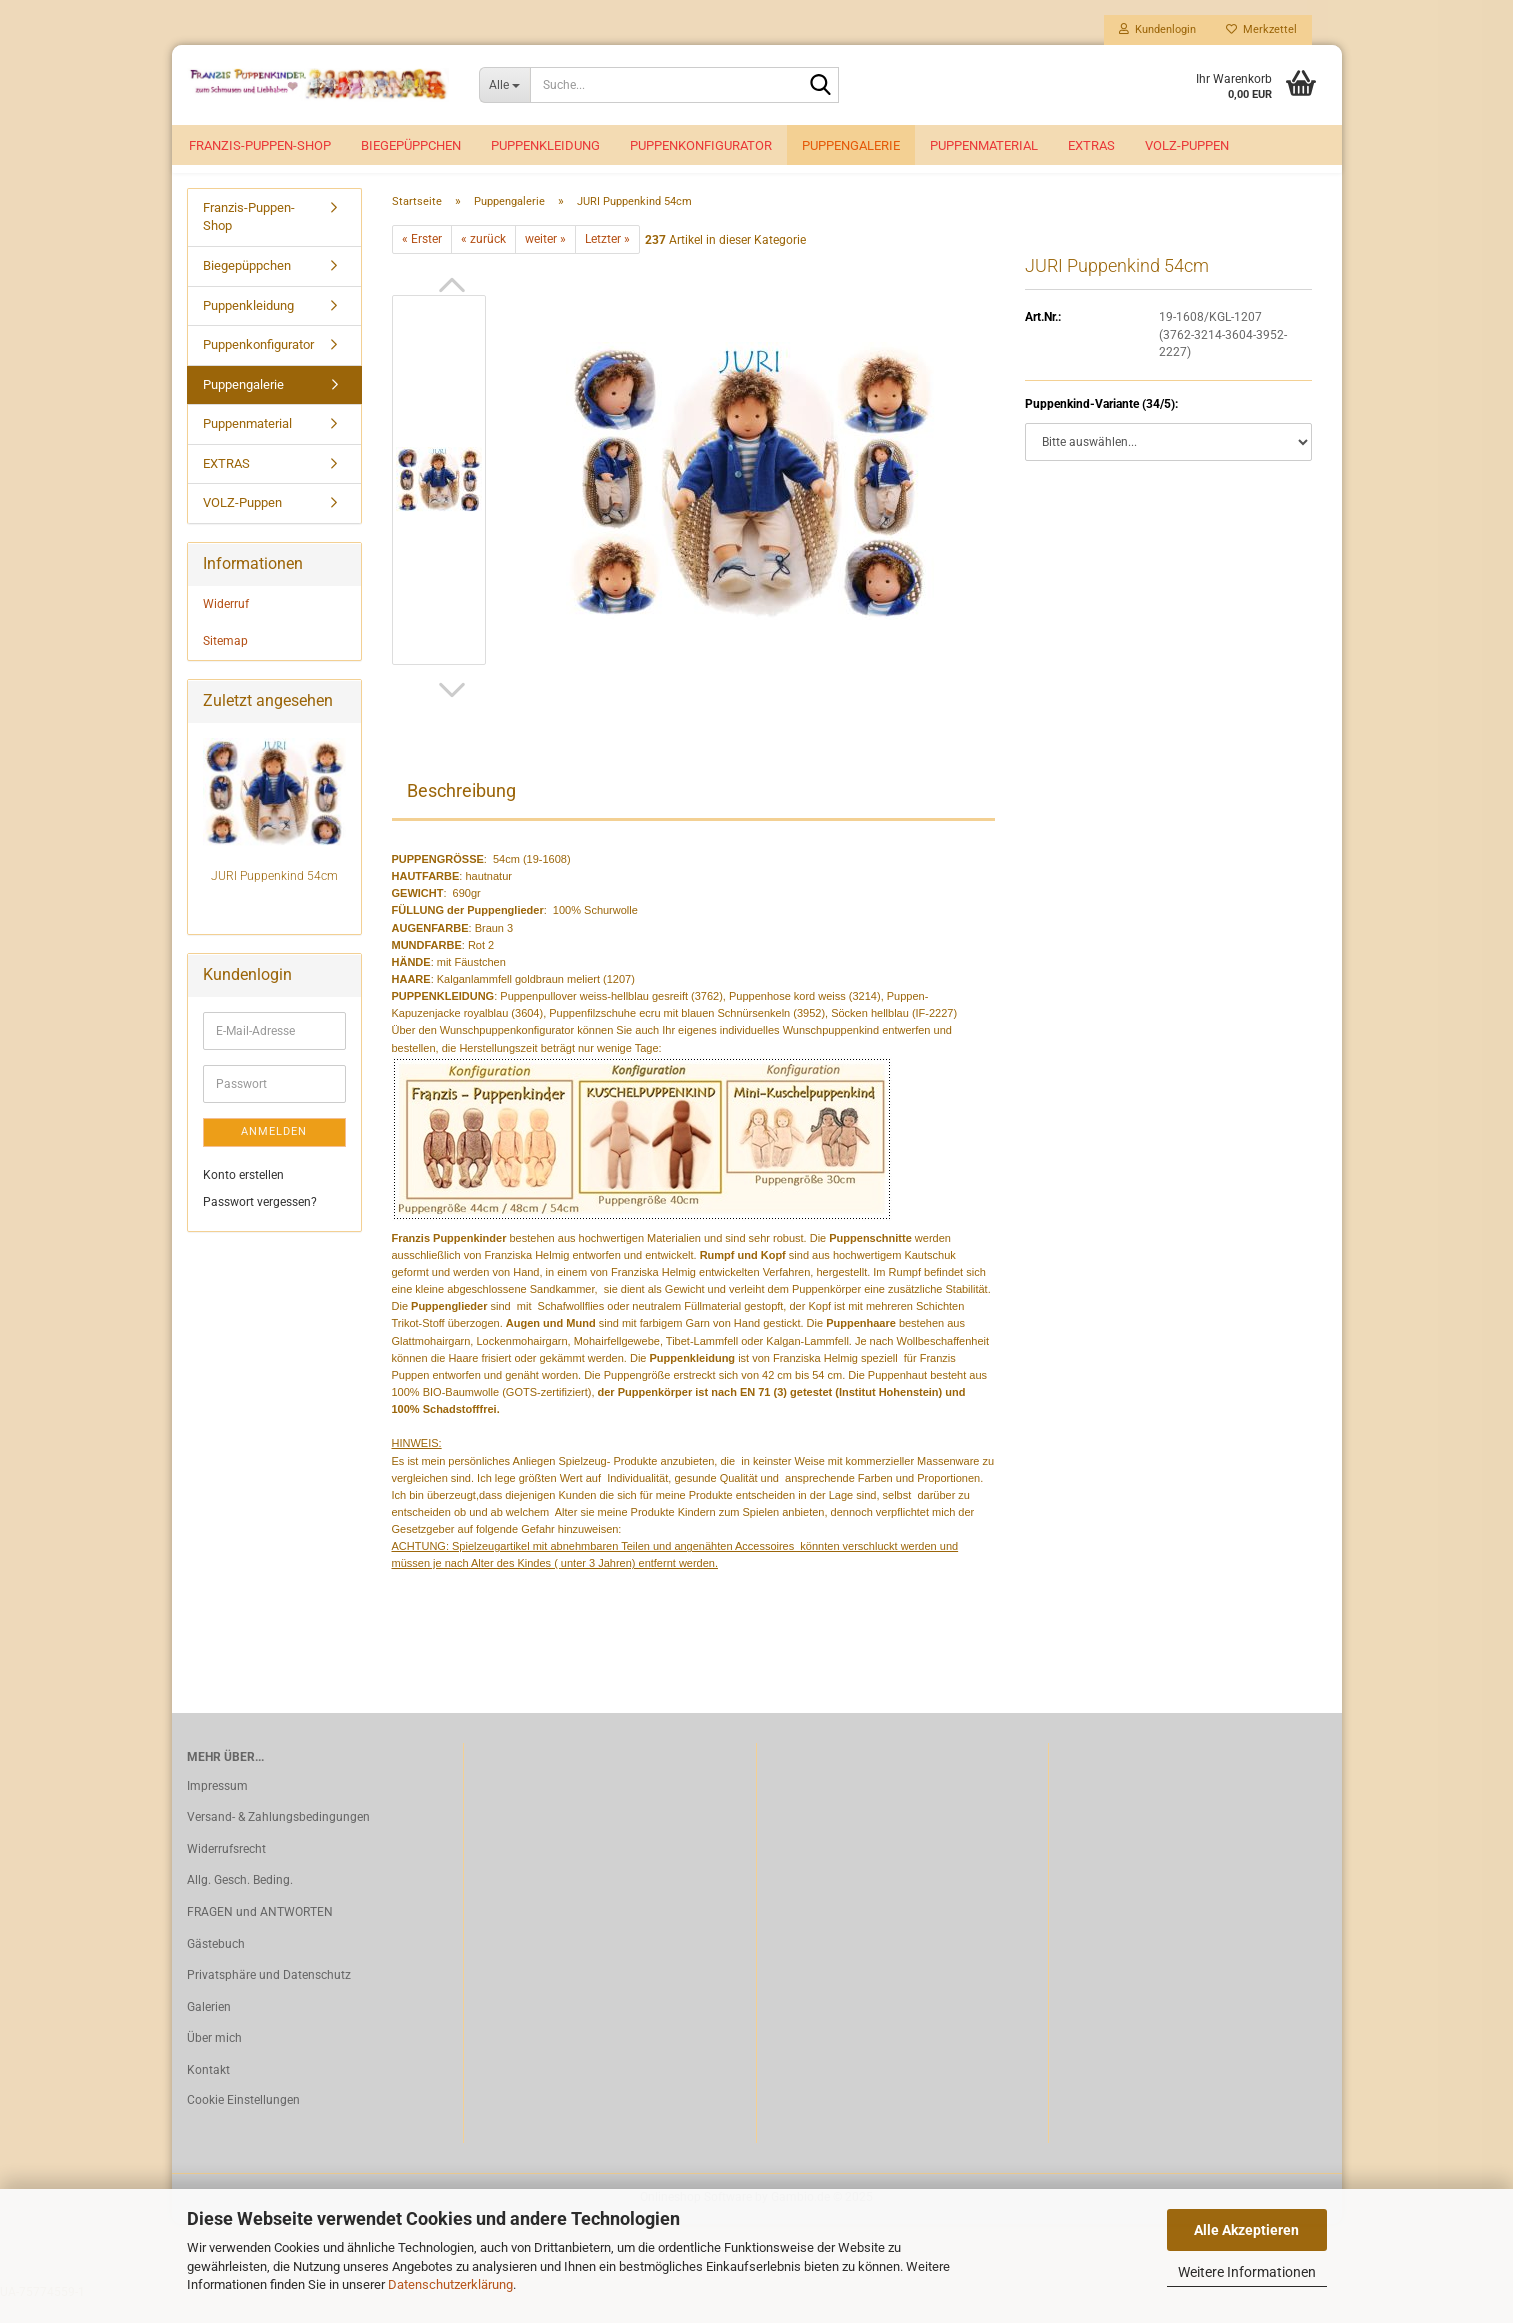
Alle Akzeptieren (1246, 2230)
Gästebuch (216, 1966)
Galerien (209, 2029)
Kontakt (208, 2092)
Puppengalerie (851, 145)
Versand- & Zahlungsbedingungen (278, 1839)
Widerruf (226, 626)
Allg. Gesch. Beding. (240, 1902)
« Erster (422, 261)
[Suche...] (504, 85)
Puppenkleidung (545, 145)
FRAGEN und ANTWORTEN (260, 1934)
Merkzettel (1261, 29)
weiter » (545, 261)
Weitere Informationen (1247, 2272)
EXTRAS (1091, 145)
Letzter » (607, 261)
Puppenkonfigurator (701, 145)
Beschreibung (461, 812)
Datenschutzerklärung (450, 2284)
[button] (452, 307)
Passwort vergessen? (260, 1224)
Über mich (214, 2060)
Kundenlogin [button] (1157, 29)
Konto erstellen (243, 1197)
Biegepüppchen (411, 145)
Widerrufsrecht (226, 1871)
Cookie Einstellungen (243, 2122)
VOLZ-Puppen (1187, 145)
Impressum (217, 1808)
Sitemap (225, 663)
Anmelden (274, 1153)
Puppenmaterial (984, 145)
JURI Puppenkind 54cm (274, 898)
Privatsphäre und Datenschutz (269, 1997)
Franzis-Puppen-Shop (260, 145)
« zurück (483, 261)
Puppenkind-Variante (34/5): (1101, 426)
